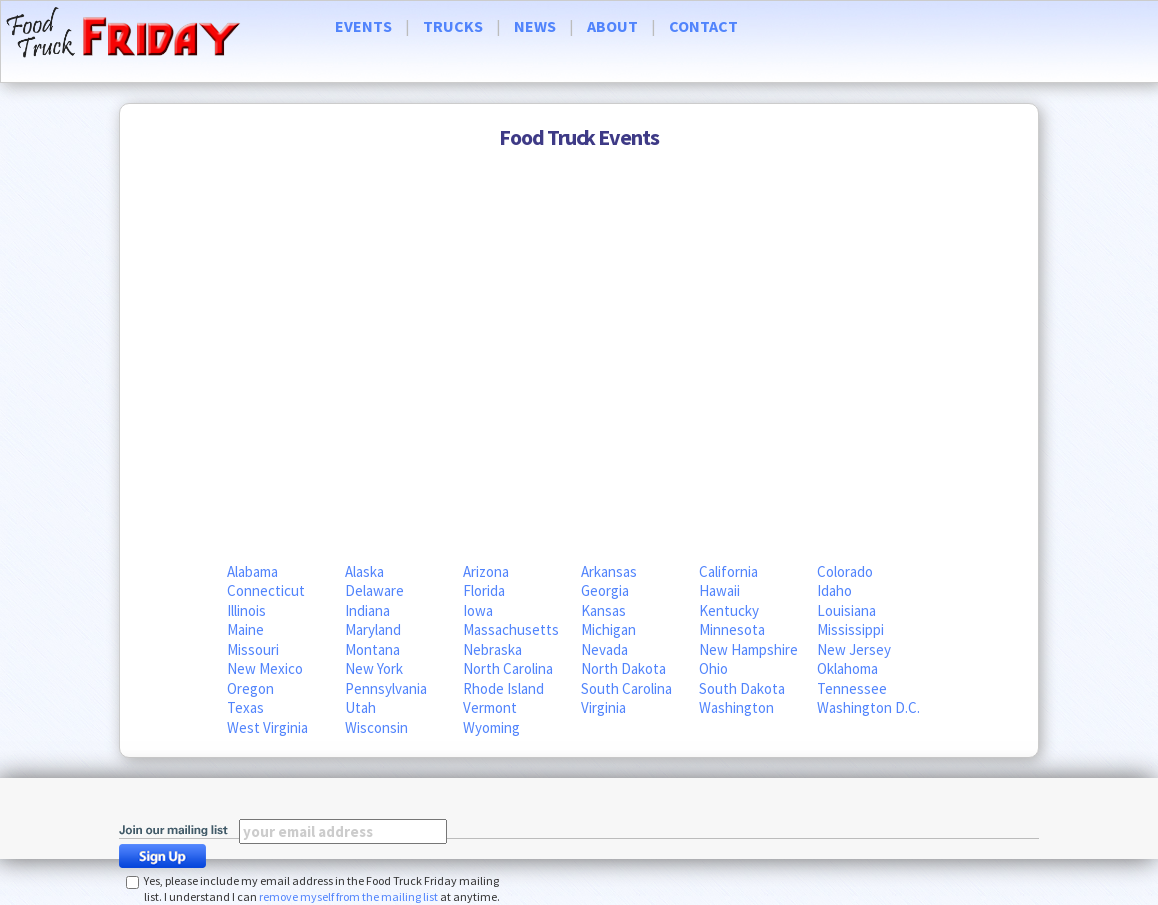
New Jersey (854, 649)
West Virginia (267, 727)
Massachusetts (511, 629)
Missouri (253, 649)
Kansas (603, 610)
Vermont (490, 707)
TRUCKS (453, 26)
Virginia (603, 707)
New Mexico (265, 668)
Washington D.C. (868, 707)
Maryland (373, 629)
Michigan (608, 629)
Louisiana (846, 610)
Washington (736, 707)
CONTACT (703, 26)
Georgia (605, 590)
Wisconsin (376, 727)
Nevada (604, 649)
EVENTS (363, 26)
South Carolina (626, 688)
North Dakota (623, 668)
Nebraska (492, 649)
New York (374, 668)
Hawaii (719, 590)
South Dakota (742, 688)
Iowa (478, 610)
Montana (372, 649)
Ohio (713, 668)
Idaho (834, 590)
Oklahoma (847, 668)
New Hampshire (748, 649)
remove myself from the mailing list (348, 896)
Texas (245, 707)
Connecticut (266, 590)
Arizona (486, 571)
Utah (360, 707)
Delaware (374, 590)
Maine (245, 629)
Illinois (246, 610)
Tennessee (852, 688)
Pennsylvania (386, 688)
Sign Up (168, 856)
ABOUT (612, 26)
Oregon (250, 688)
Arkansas (609, 571)
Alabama (252, 571)
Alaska (364, 571)
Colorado (845, 571)
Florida (484, 590)
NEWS (535, 26)
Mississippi (850, 629)
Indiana (367, 610)
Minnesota (732, 629)
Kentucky (729, 610)
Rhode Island (503, 688)
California (728, 571)
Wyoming (491, 727)
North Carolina (508, 668)
